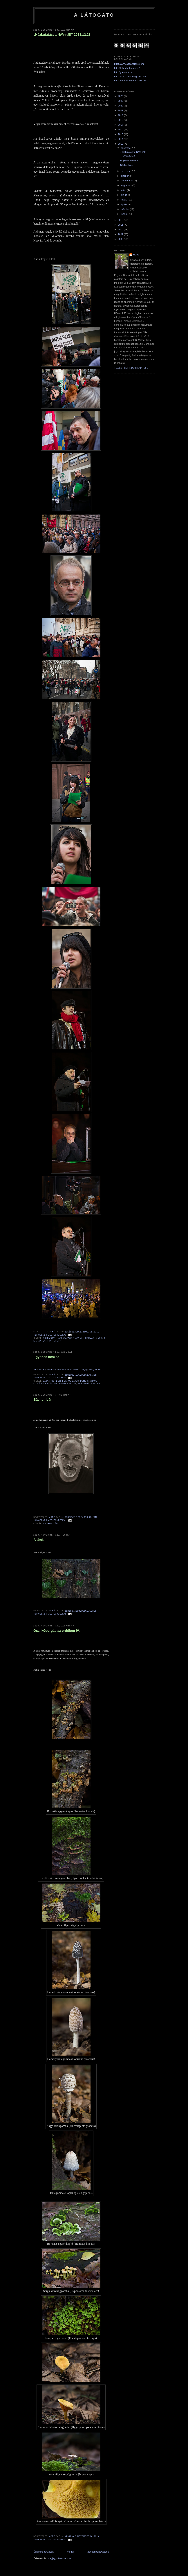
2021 (121, 110)
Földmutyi (49, 1338)
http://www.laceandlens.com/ (129, 63)
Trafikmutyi (54, 1341)
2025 (121, 96)
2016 (121, 129)
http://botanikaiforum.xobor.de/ (130, 80)
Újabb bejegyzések (43, 2551)
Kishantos (39, 1341)
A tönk (38, 1540)
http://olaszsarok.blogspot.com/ (130, 76)
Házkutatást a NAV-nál (70, 1338)
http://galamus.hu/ (123, 72)
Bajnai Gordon (52, 1381)
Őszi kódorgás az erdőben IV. (56, 1630)
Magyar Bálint (67, 1384)
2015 (121, 134)
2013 (121, 143)
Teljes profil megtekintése (131, 368)
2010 (121, 229)
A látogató (94, 15)
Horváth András (95, 1338)
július (124, 190)
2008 (121, 239)
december (126, 148)
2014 (121, 139)
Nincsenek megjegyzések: (51, 1335)
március (125, 209)
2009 (121, 234)
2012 (121, 220)
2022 (121, 105)
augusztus (126, 185)
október (125, 175)
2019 (121, 115)
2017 (121, 124)
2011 (121, 224)
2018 (121, 120)
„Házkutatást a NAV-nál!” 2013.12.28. (62, 34)
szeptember (127, 180)
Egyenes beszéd (46, 1357)
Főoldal (70, 2551)
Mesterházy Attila (89, 1384)
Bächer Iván (42, 1399)
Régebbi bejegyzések (97, 2551)
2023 (121, 100)
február (125, 214)
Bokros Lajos (70, 1381)
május (124, 199)
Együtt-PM (51, 1384)
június (124, 195)
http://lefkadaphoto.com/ (127, 68)
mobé (136, 255)
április (124, 204)
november (126, 171)
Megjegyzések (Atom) (59, 2558)
